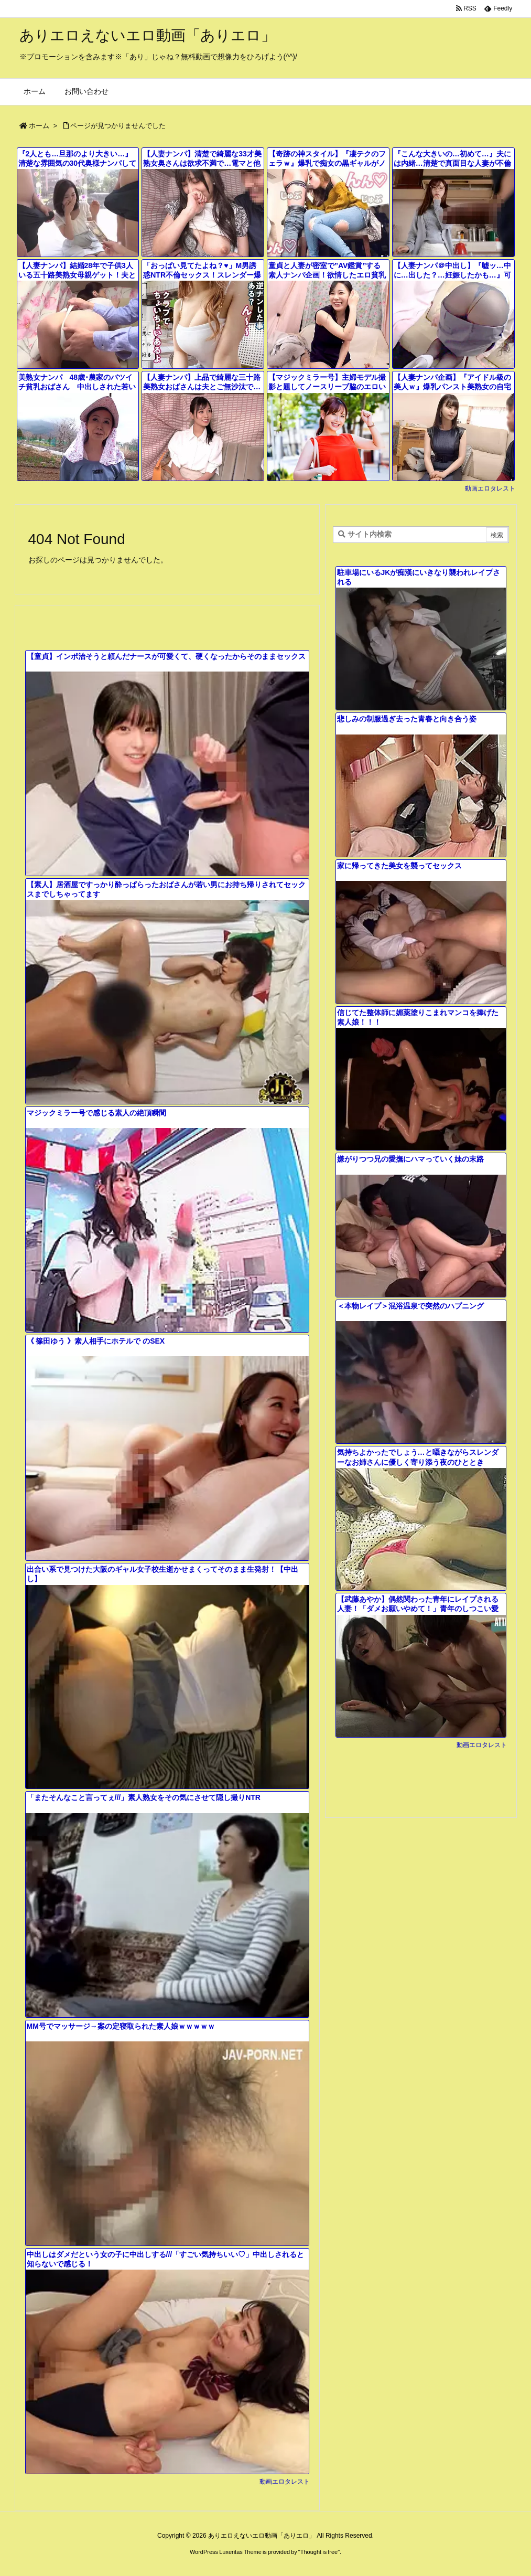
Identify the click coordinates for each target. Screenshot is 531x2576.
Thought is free (319, 2552)
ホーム (39, 126)
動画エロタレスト (490, 488)
